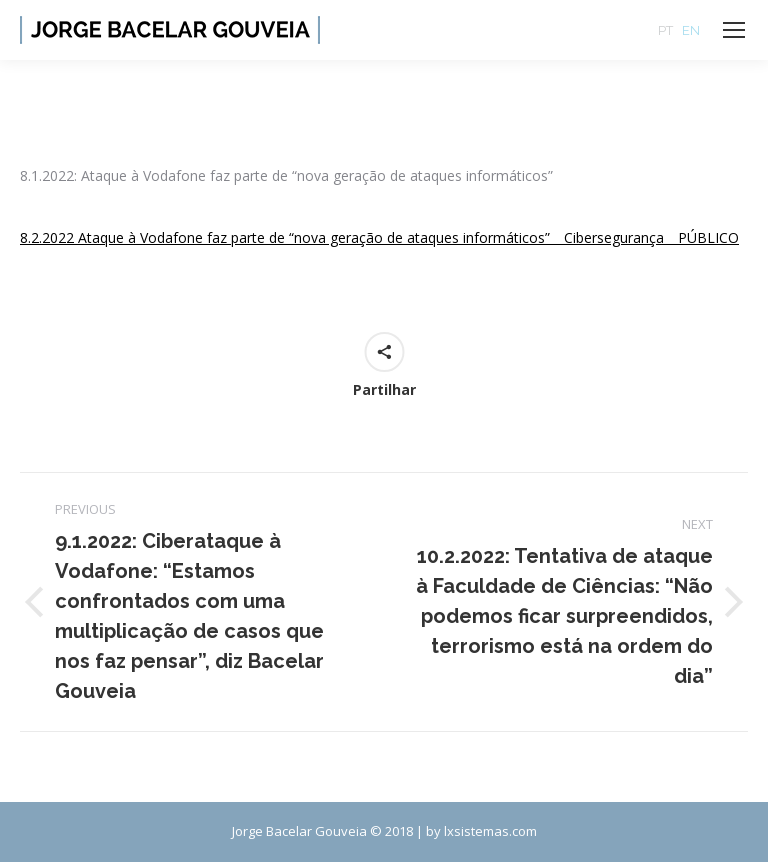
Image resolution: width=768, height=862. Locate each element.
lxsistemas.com (490, 831)
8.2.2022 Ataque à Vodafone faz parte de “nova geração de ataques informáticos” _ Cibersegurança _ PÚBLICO (379, 237)
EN (691, 30)
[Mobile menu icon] (734, 30)
